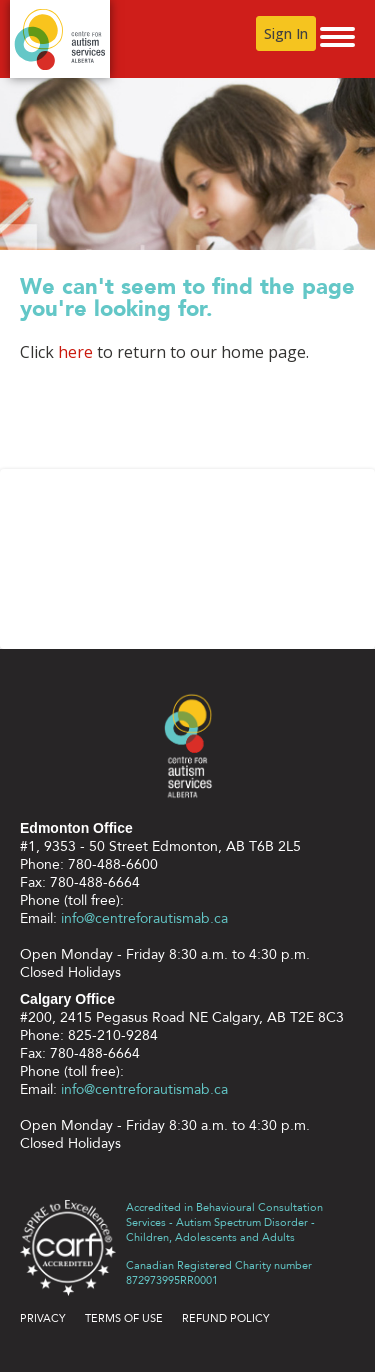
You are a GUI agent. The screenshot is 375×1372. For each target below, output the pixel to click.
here (75, 352)
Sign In (286, 33)
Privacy (43, 1318)
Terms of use (124, 1318)
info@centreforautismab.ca (144, 918)
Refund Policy (226, 1318)
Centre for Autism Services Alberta (60, 39)
